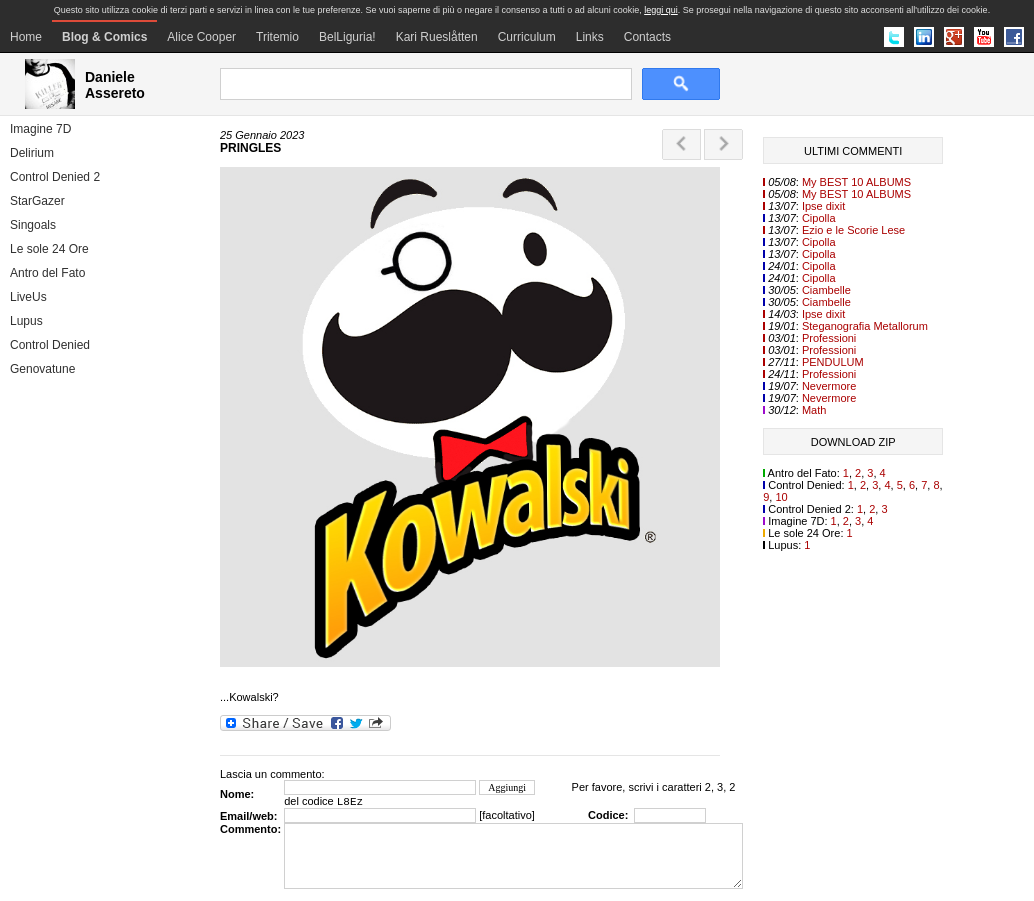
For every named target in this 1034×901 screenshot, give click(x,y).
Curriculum (527, 37)
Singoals (33, 225)
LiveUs (28, 297)
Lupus (26, 321)
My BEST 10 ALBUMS (856, 182)
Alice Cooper (201, 37)
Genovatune (42, 369)
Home (26, 37)
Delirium (32, 153)
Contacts (647, 37)
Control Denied (50, 345)
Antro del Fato (47, 273)
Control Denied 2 (55, 177)
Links (590, 37)
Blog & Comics (104, 37)
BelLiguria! (347, 37)
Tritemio (277, 37)
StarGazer (37, 201)
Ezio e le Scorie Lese (853, 230)
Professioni (829, 338)
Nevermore (829, 386)
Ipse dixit (823, 206)
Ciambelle (826, 290)
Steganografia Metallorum (865, 326)
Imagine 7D (40, 129)
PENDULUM (833, 362)
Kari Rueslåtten (437, 37)
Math (814, 410)
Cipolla (819, 218)
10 (781, 497)
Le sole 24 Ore (49, 249)
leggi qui (661, 10)
